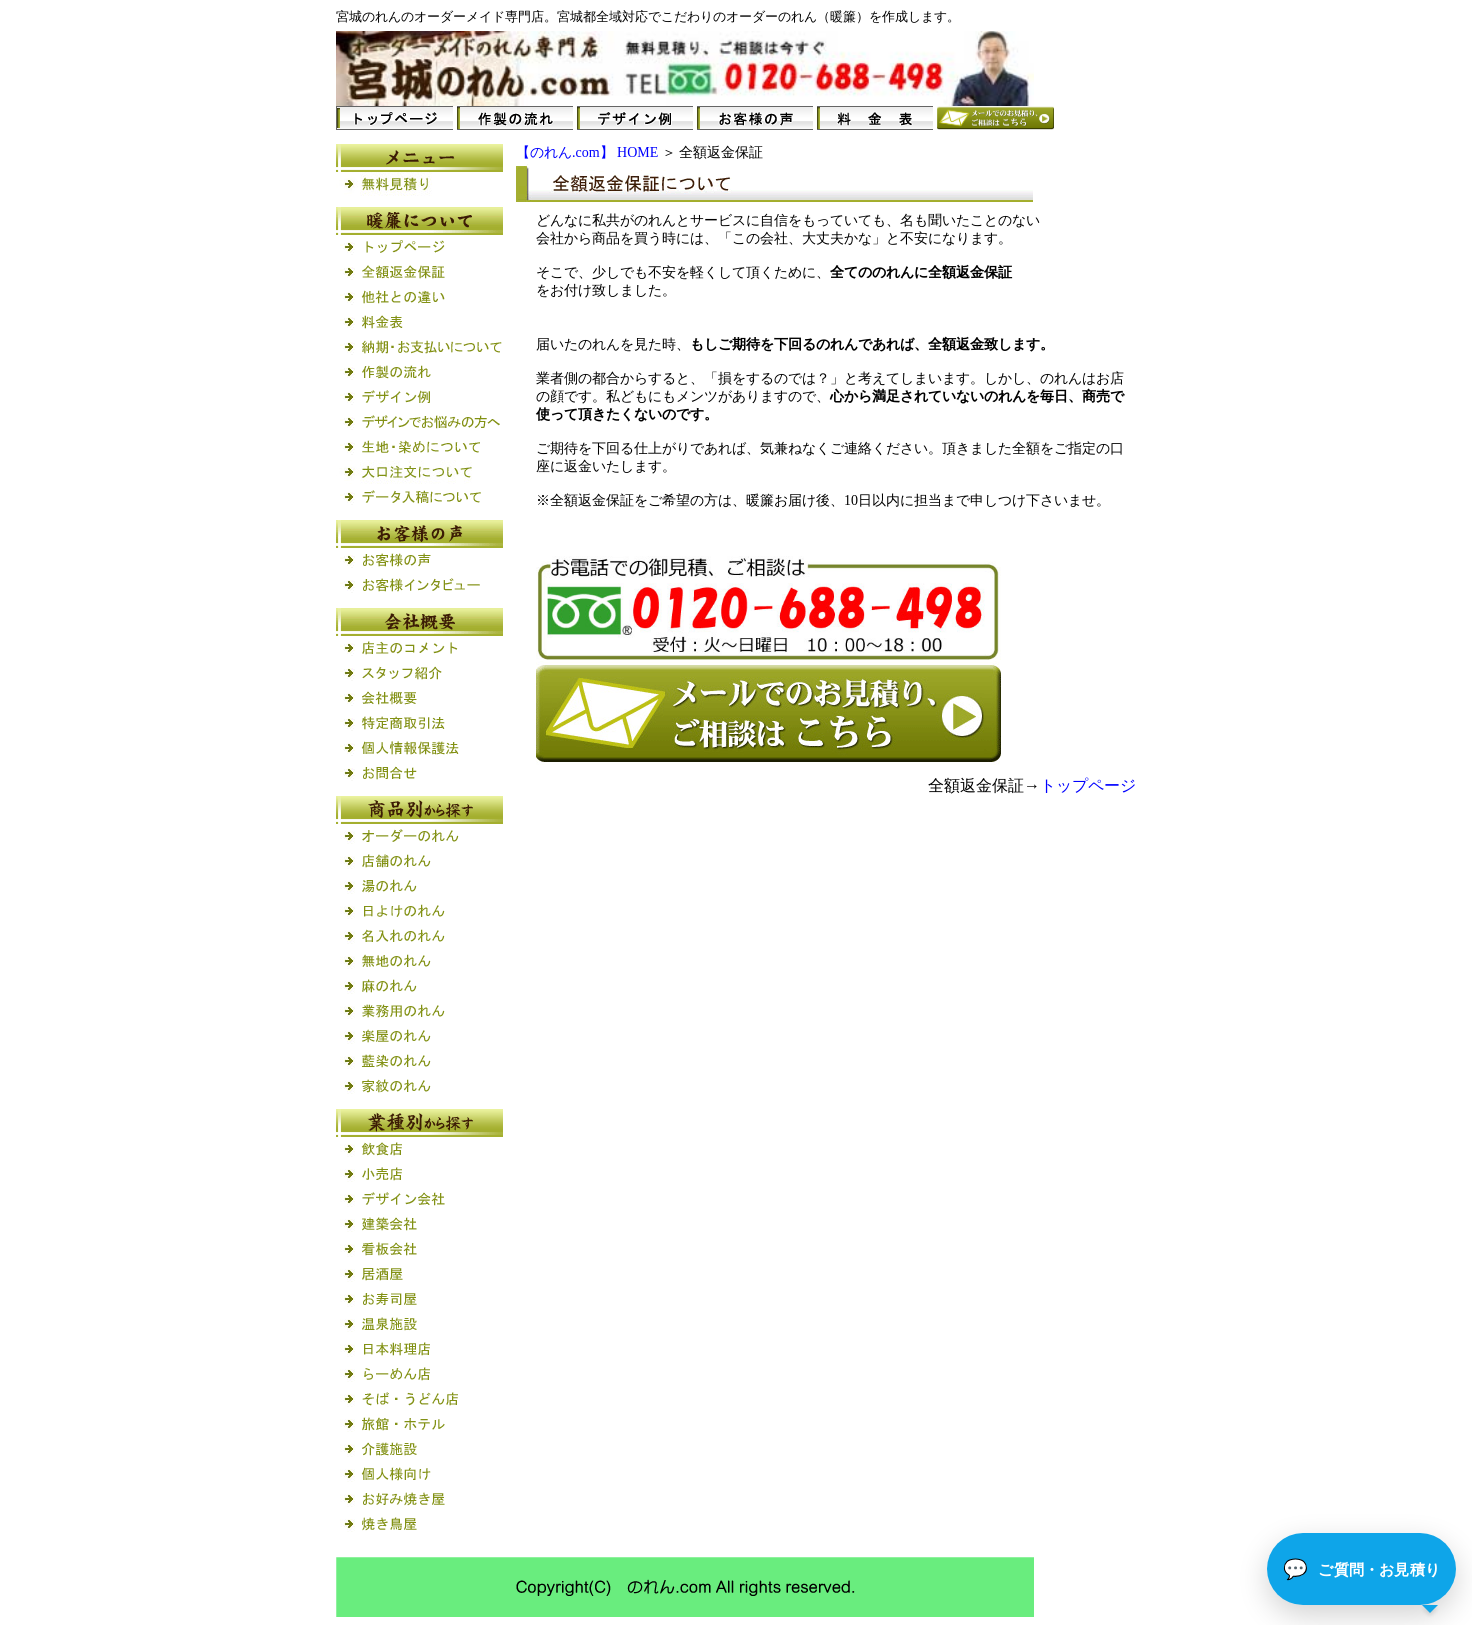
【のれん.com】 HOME (587, 152)
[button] (1361, 1569)
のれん (381, 16)
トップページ (1088, 785)
